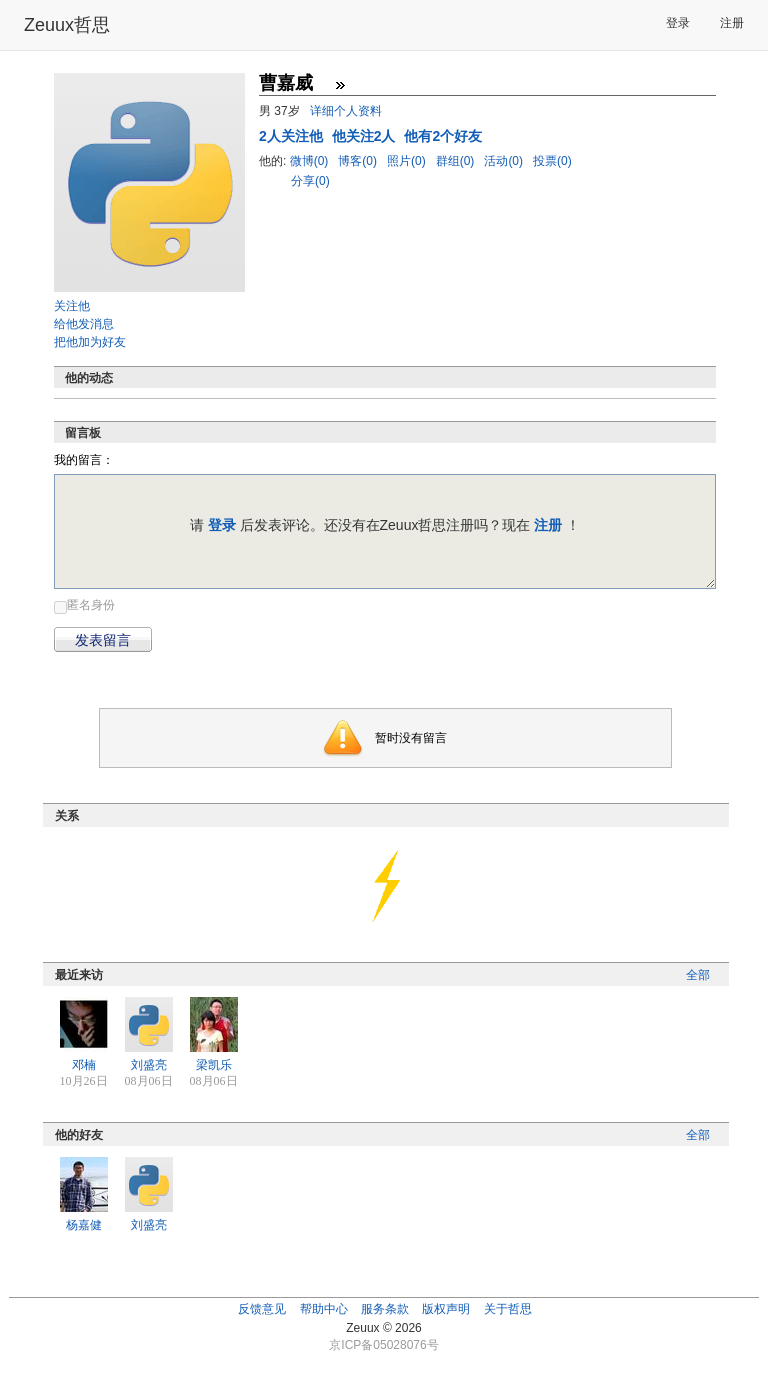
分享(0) (310, 181)
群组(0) (457, 161)
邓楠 (84, 1065)
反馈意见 (262, 1309)
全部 (698, 975)
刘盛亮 (149, 1065)
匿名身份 (91, 605)
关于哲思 (508, 1309)
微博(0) (311, 161)
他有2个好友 (443, 136)
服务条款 (385, 1309)
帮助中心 (324, 1309)
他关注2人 (366, 136)
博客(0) (359, 161)
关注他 (72, 306)
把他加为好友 (90, 342)
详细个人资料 (346, 111)
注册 (732, 23)
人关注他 (293, 136)
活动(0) (505, 161)
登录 (678, 23)
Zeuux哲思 (67, 25)
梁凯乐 (214, 1065)
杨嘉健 (84, 1225)
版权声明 (446, 1309)
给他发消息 (84, 324)
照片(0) (408, 161)
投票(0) (552, 161)
